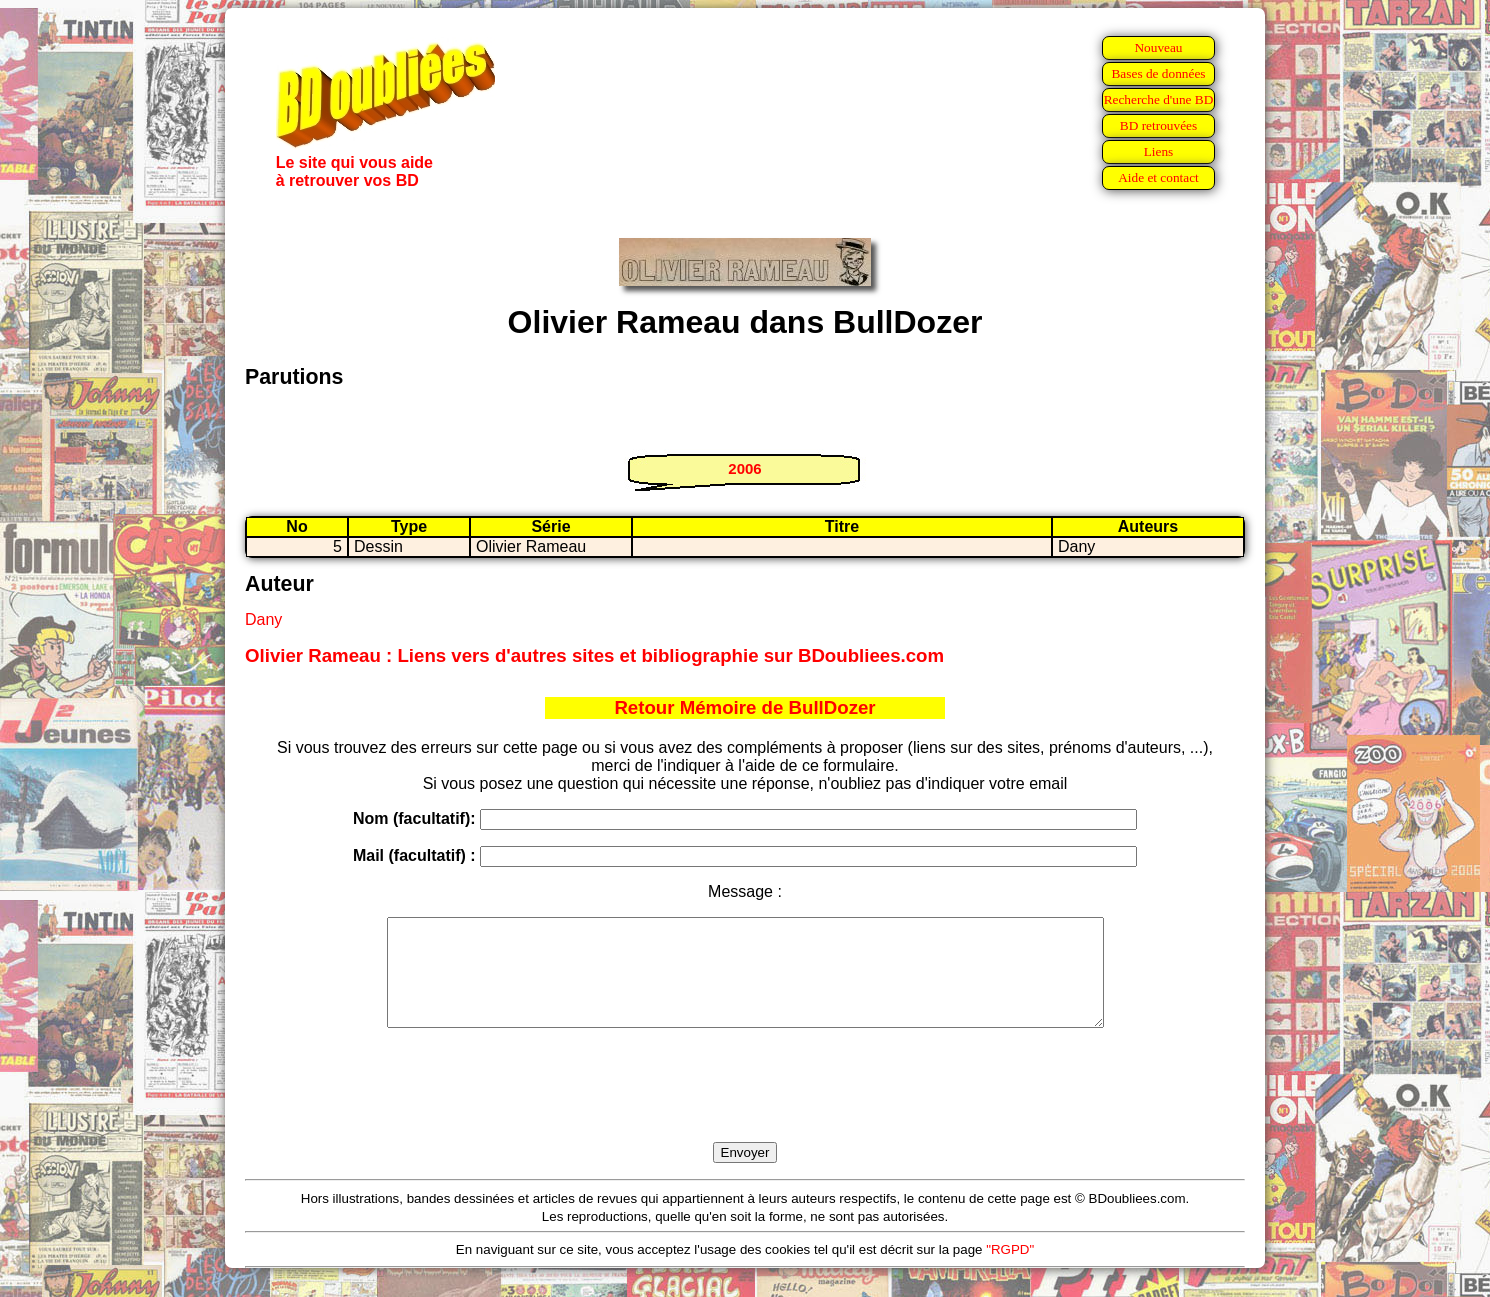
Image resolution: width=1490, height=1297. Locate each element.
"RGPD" (1010, 1270)
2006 (744, 468)
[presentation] (745, 1108)
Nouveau (1158, 47)
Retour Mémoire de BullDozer (744, 707)
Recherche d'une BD (1159, 99)
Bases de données (1158, 73)
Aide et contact (1158, 177)
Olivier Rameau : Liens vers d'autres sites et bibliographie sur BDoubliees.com (594, 655)
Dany (263, 619)
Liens (1159, 151)
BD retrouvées (1158, 125)
